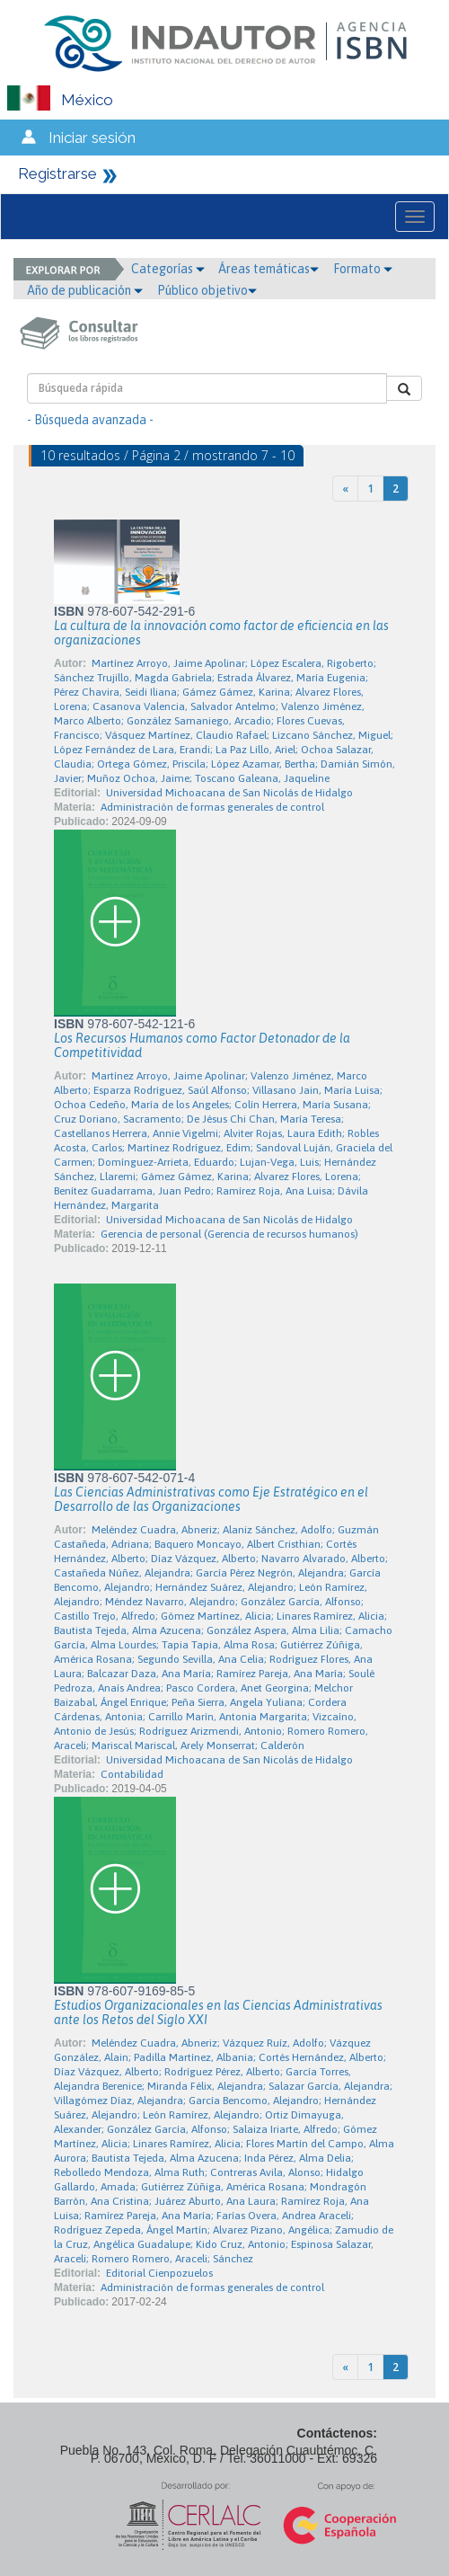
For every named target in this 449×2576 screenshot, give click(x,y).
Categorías (168, 269)
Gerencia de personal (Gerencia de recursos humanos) (229, 1234)
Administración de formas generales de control (212, 807)
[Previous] (345, 488)
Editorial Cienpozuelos (159, 2273)
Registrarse (57, 173)
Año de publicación (85, 290)
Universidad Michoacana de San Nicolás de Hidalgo (229, 792)
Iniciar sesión (92, 138)
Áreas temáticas (268, 269)
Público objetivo (207, 290)
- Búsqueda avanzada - (90, 420)
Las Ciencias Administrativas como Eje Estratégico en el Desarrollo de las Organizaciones (211, 1499)
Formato (362, 269)
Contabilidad (132, 1774)
